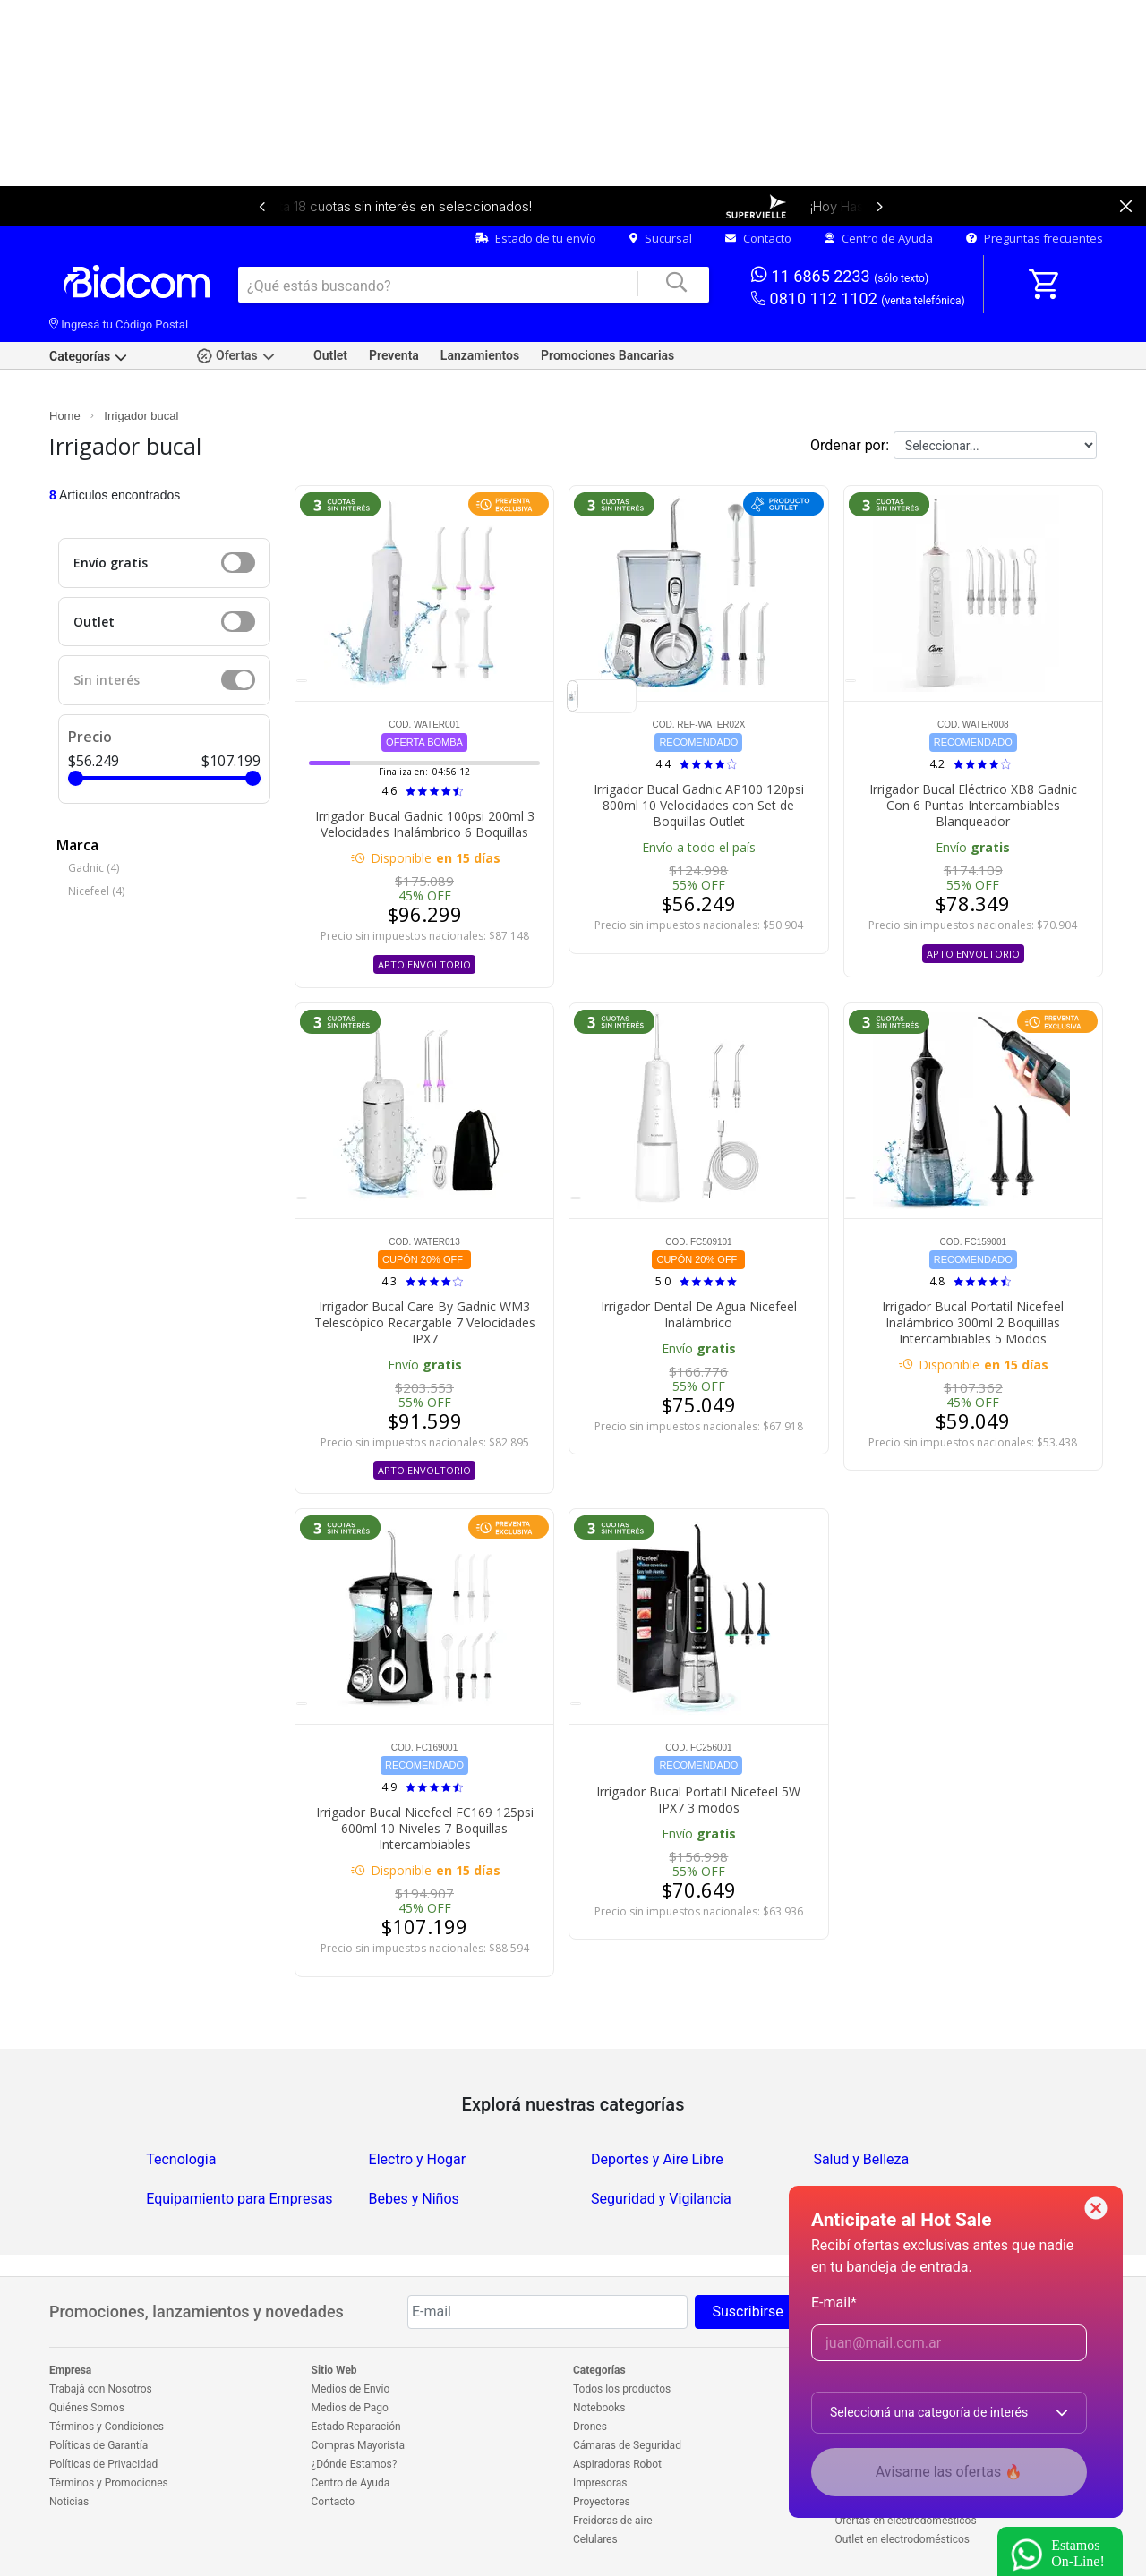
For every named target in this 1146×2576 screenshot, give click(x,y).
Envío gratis (110, 562)
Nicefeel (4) (96, 891)
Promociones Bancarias (607, 355)
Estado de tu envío (535, 238)
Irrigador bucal (141, 415)
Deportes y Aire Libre (657, 2159)
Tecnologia (181, 2159)
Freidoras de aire (613, 2520)
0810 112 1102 (858, 299)
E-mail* (834, 2302)
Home (65, 415)
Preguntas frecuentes (1034, 238)
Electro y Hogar (417, 2159)
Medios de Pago (350, 2407)
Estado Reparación (356, 2426)
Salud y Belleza (861, 2159)
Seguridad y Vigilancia (661, 2198)
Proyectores (601, 2501)
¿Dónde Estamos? (355, 2464)
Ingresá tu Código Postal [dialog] (118, 324)
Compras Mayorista (358, 2445)
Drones (590, 2426)
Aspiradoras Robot (617, 2464)
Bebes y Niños (414, 2198)
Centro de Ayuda (879, 238)
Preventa (394, 355)
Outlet (330, 355)
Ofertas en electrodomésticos (906, 2520)
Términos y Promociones (108, 2483)
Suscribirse (747, 2311)
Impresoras (600, 2483)
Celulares (595, 2539)
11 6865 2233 (839, 275)
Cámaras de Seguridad (627, 2445)
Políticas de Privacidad (103, 2464)
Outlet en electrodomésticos (902, 2539)
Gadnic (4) (93, 867)
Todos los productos (622, 2389)
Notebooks (599, 2407)
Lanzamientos (479, 355)
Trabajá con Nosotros (100, 2389)
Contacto (758, 238)
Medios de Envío (351, 2389)
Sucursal (660, 238)
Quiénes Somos (86, 2407)
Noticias (69, 2501)
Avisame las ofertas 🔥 (949, 2471)
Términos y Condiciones (106, 2426)
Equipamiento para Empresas (239, 2198)
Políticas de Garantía (98, 2445)
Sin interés (106, 679)
